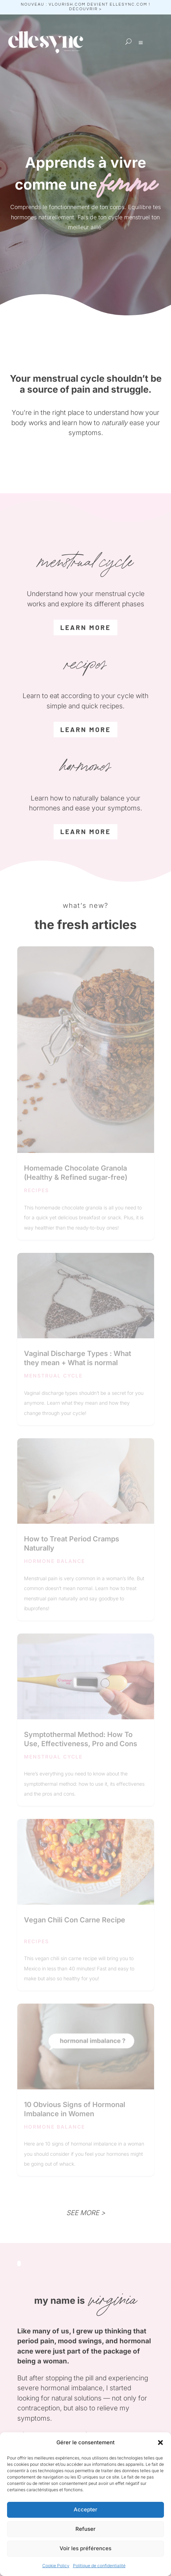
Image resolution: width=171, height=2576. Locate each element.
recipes (36, 1190)
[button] (160, 2442)
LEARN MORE (85, 831)
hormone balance (54, 1561)
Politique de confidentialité (99, 2565)
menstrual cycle (53, 1376)
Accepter (85, 2509)
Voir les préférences (85, 2548)
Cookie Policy (55, 2565)
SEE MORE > (85, 2213)
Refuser (85, 2529)
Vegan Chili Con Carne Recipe (74, 1920)
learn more (85, 627)
